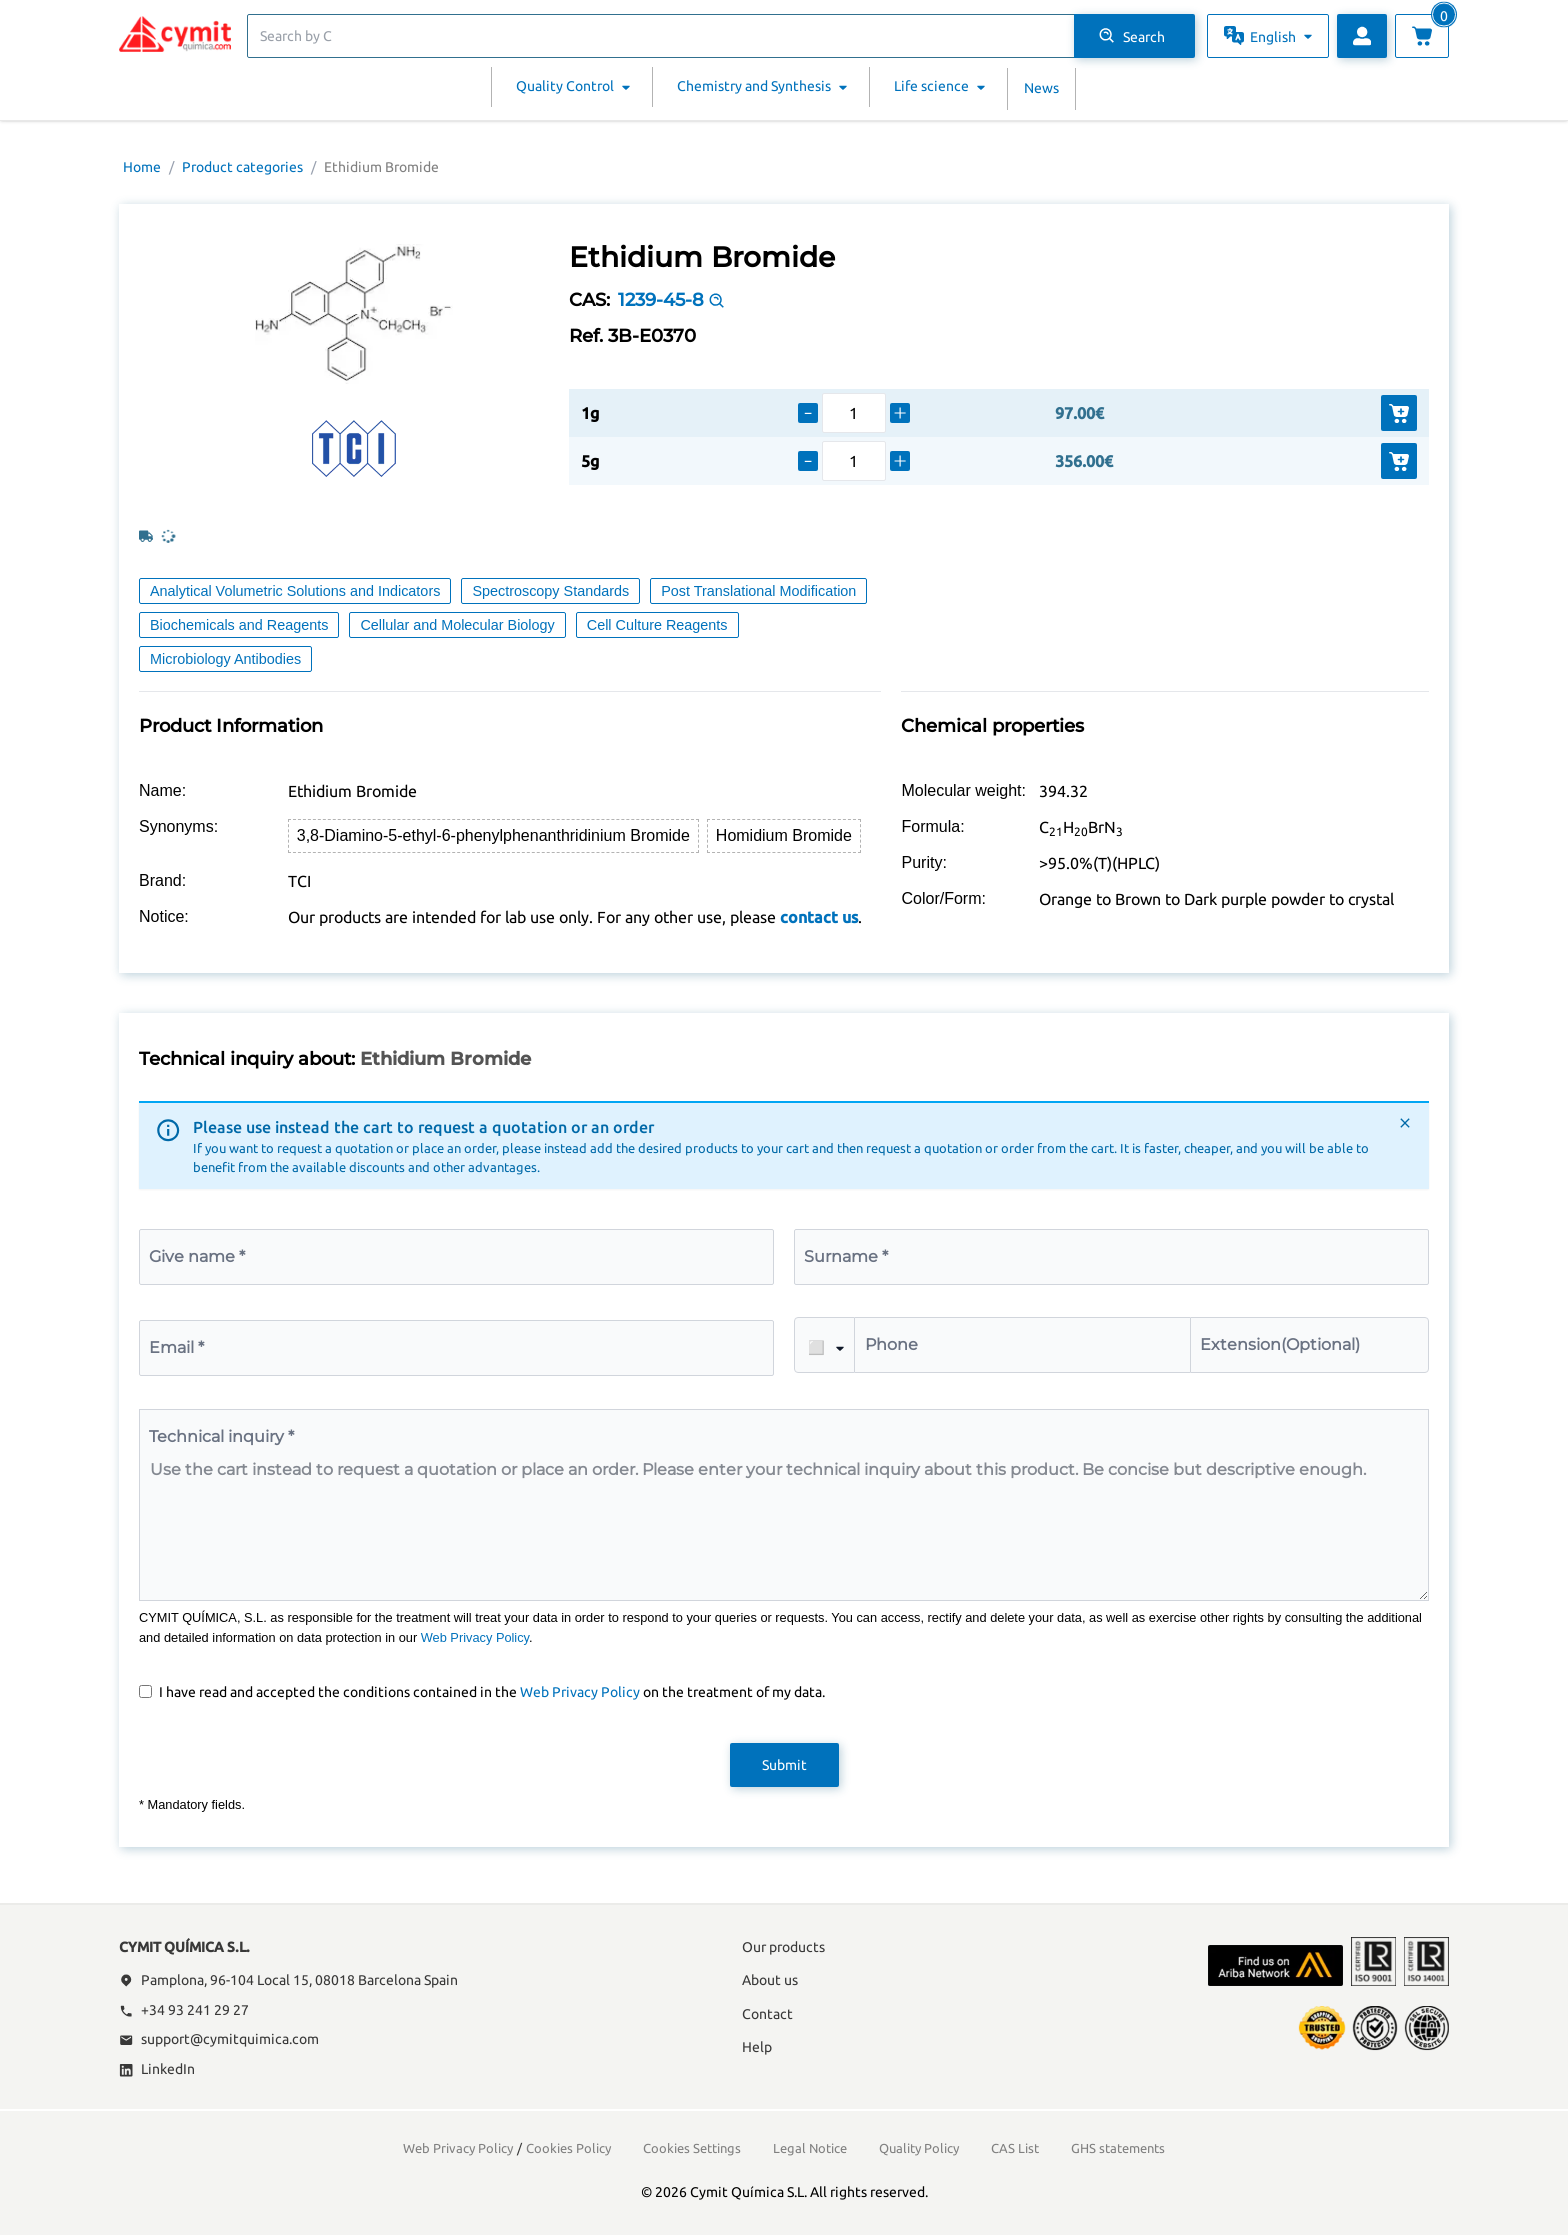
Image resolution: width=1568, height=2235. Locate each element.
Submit (784, 1765)
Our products (783, 1947)
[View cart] (1422, 36)
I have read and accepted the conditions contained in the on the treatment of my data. (492, 1692)
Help (757, 2047)
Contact (767, 2014)
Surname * (846, 1256)
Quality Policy (919, 2148)
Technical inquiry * (221, 1436)
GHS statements (1118, 2148)
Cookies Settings (692, 2148)
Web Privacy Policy (475, 1637)
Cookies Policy (568, 2148)
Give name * (197, 1256)
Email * (176, 1347)
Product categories (242, 167)
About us (770, 1980)
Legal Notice (810, 2148)
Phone (891, 1344)
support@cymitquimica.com (219, 2039)
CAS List (1015, 2148)
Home (142, 167)
